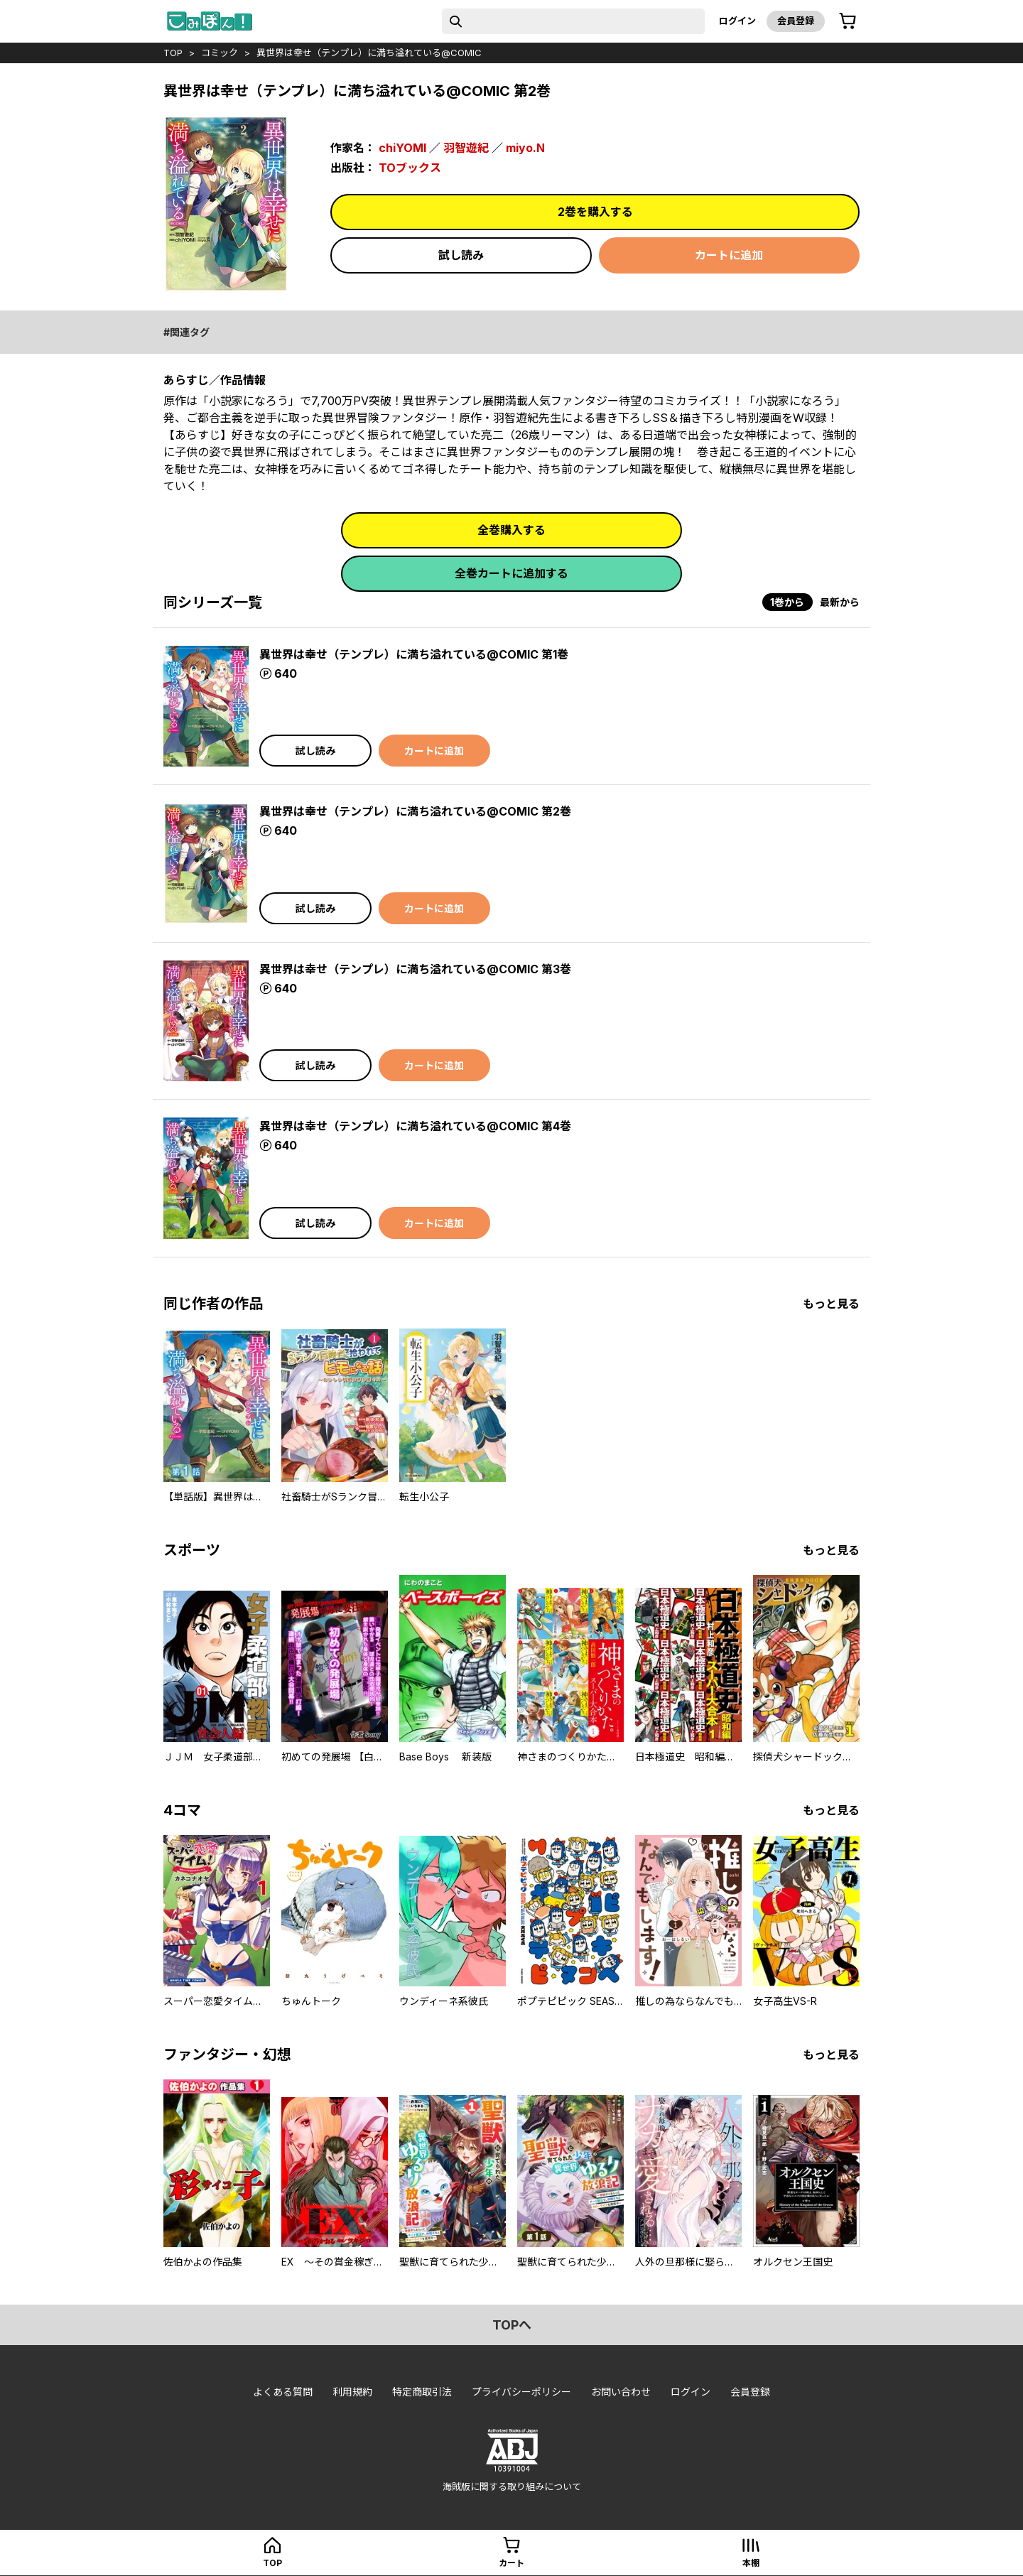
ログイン (737, 20)
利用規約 (352, 2392)
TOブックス (410, 168)
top (173, 52)
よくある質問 (283, 2392)
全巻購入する (511, 530)
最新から (840, 602)
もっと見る (831, 1304)
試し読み (461, 255)
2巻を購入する (595, 212)
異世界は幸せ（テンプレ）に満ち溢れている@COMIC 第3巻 (415, 969)
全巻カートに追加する (511, 573)
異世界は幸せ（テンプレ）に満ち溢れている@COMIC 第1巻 (413, 654)
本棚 (750, 2563)
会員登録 (795, 20)
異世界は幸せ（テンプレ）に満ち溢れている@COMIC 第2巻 (415, 811)
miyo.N (525, 148)
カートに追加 (729, 255)
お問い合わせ (621, 2392)
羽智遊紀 (466, 148)
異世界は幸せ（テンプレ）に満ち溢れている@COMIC (369, 52)
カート (511, 2563)
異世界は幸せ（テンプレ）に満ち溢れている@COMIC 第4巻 (415, 1126)
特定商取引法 (422, 2392)
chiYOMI (402, 148)
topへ (511, 2324)
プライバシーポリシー (521, 2392)
